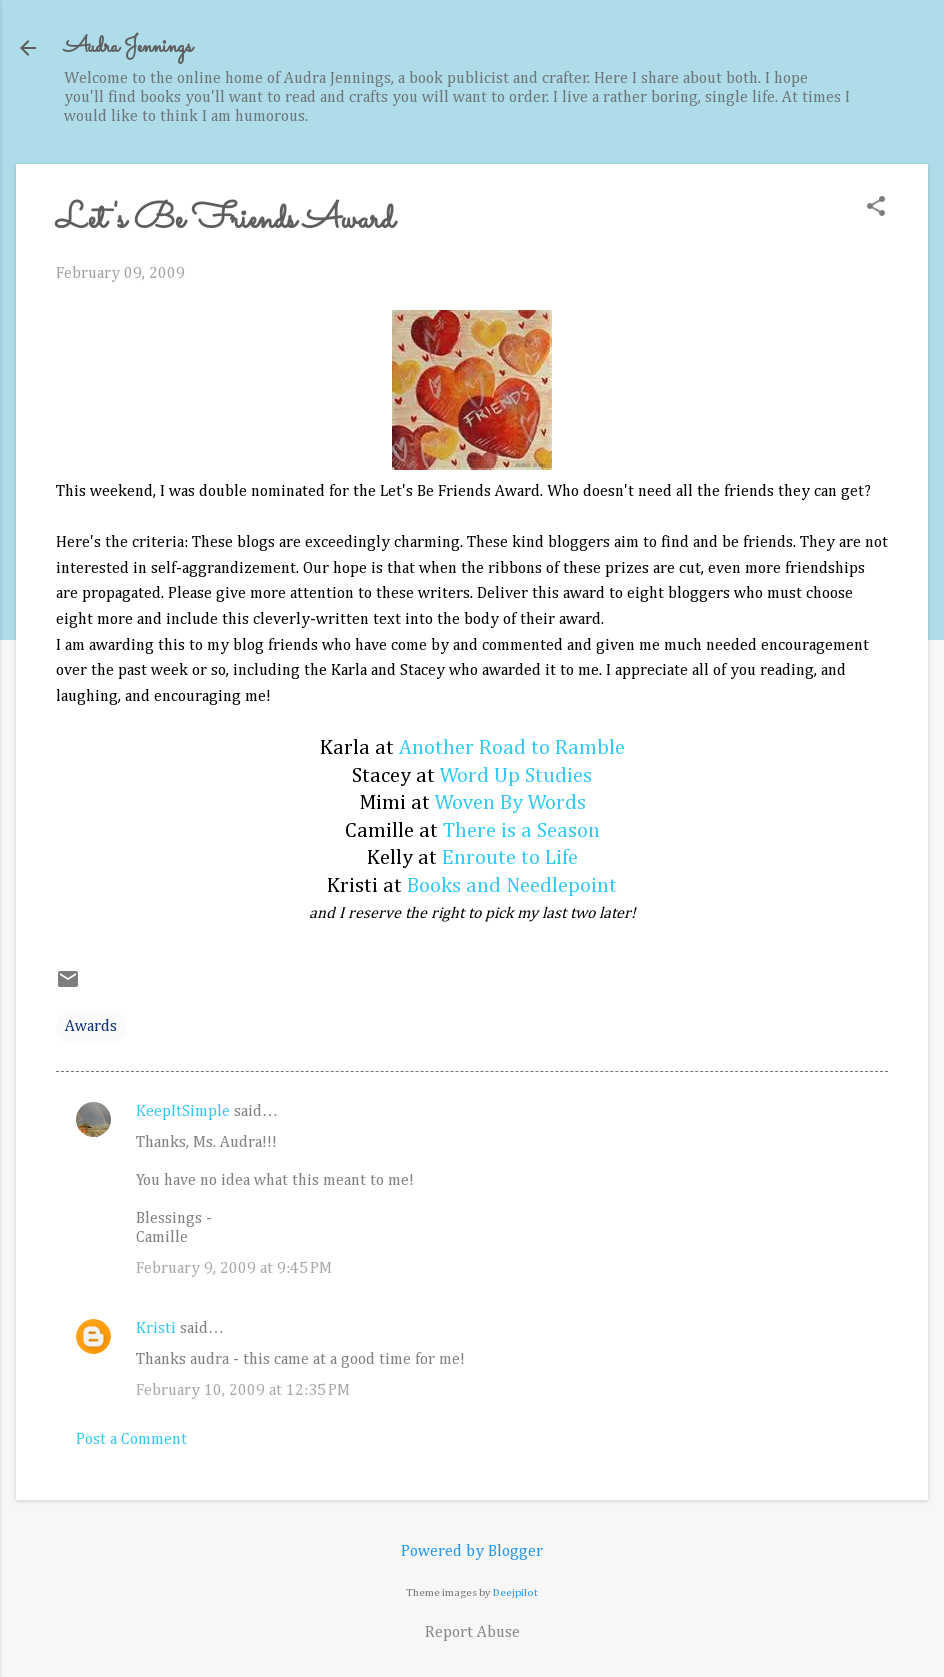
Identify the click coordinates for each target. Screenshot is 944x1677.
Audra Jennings (128, 47)
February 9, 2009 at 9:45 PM (234, 1269)
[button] (876, 208)
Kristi (156, 1329)
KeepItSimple (183, 1112)
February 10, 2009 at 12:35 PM (243, 1391)
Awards (91, 1027)
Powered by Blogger (472, 1552)
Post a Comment (131, 1440)
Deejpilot (515, 1592)
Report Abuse (472, 1633)
